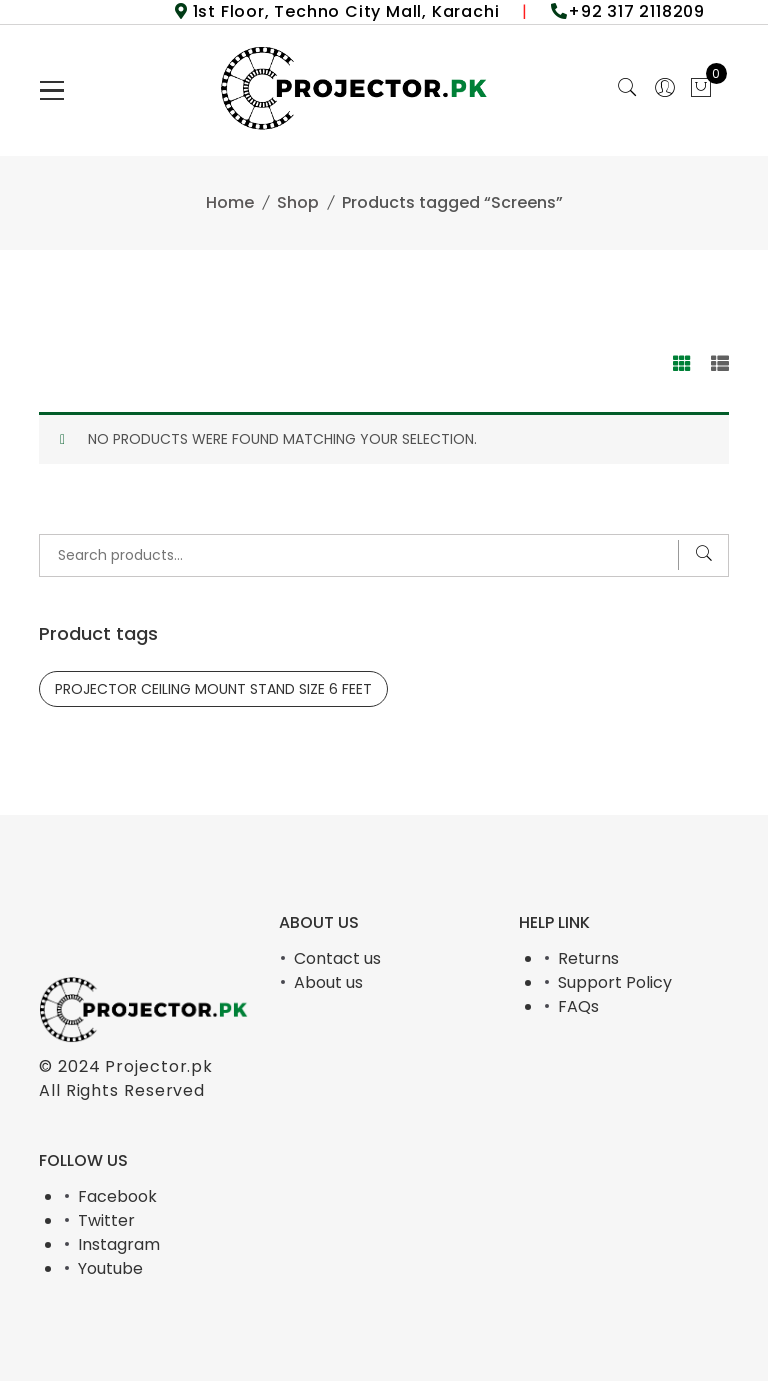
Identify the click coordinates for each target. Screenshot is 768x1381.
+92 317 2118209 (636, 11)
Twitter (106, 1220)
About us (328, 982)
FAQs (578, 1006)
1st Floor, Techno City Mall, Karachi (344, 11)
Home (230, 202)
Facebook (117, 1196)
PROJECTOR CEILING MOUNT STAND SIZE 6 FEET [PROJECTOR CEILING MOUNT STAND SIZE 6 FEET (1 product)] (213, 689)
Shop (298, 202)
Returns (588, 958)
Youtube (110, 1268)
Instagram (119, 1244)
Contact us (337, 958)
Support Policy (615, 982)
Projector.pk (159, 1066)
